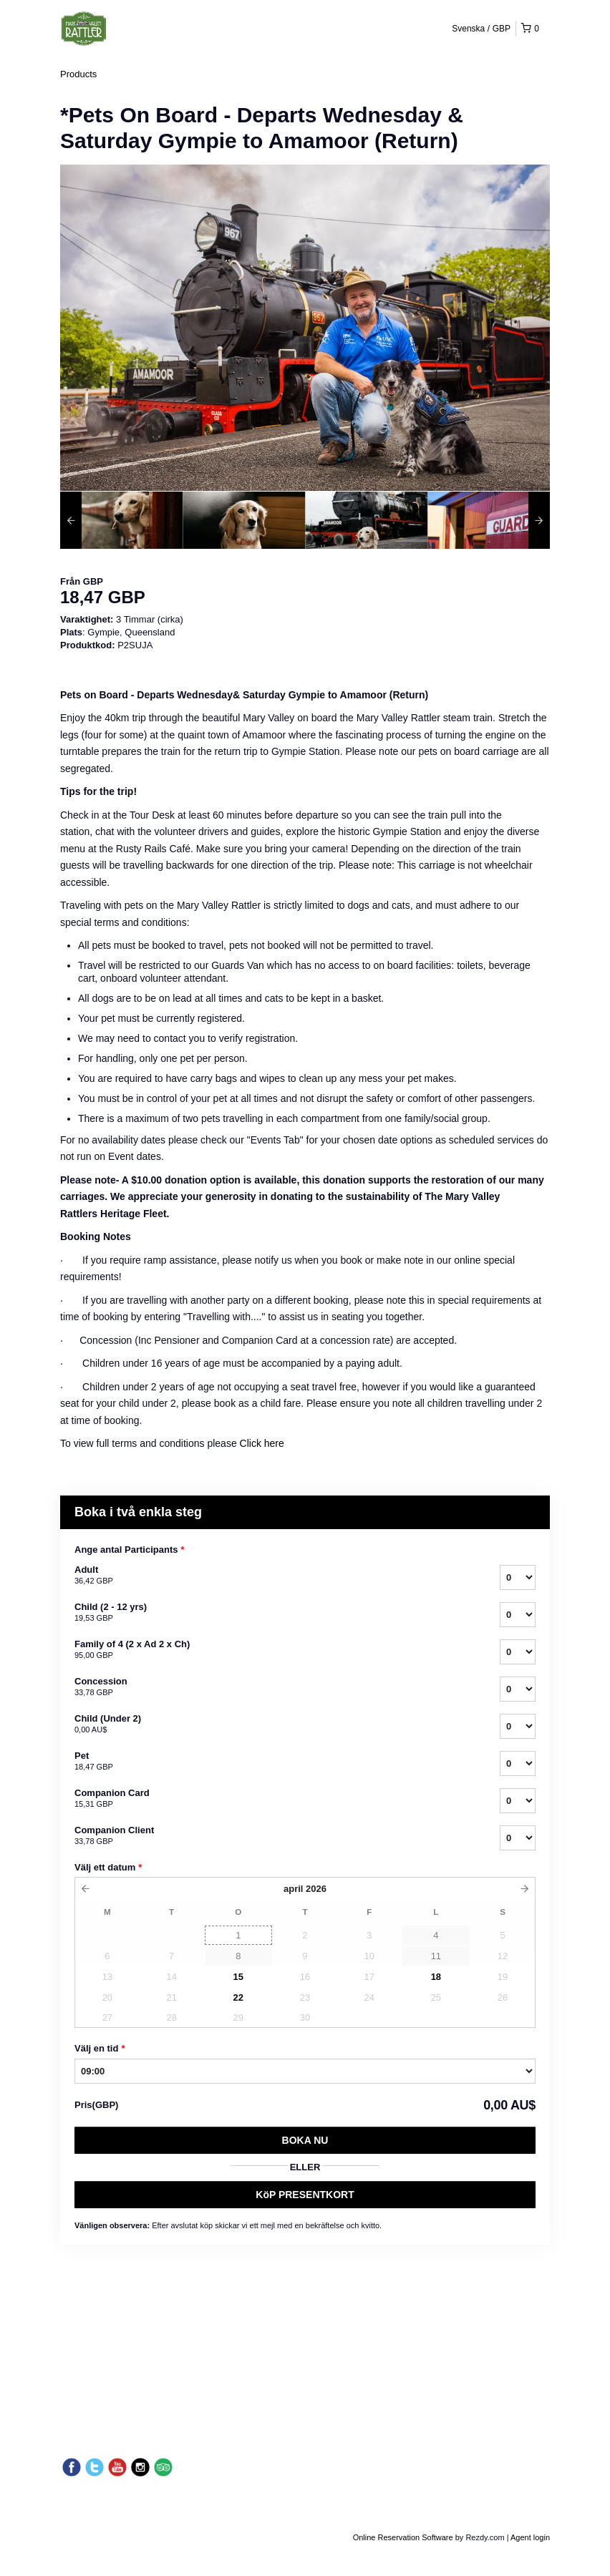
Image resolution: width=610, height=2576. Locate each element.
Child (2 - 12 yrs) (269, 1612)
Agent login (530, 2537)
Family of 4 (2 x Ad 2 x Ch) (269, 1650)
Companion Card (269, 1798)
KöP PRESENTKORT (305, 2194)
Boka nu (305, 2140)
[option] (121, 520)
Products (78, 74)
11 (436, 1956)
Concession (269, 1687)
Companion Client (269, 1836)
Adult (269, 1575)
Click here (262, 1443)
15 (238, 1976)
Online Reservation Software (403, 2537)
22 (238, 1997)
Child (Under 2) (269, 1724)
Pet (269, 1761)
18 (436, 1976)
